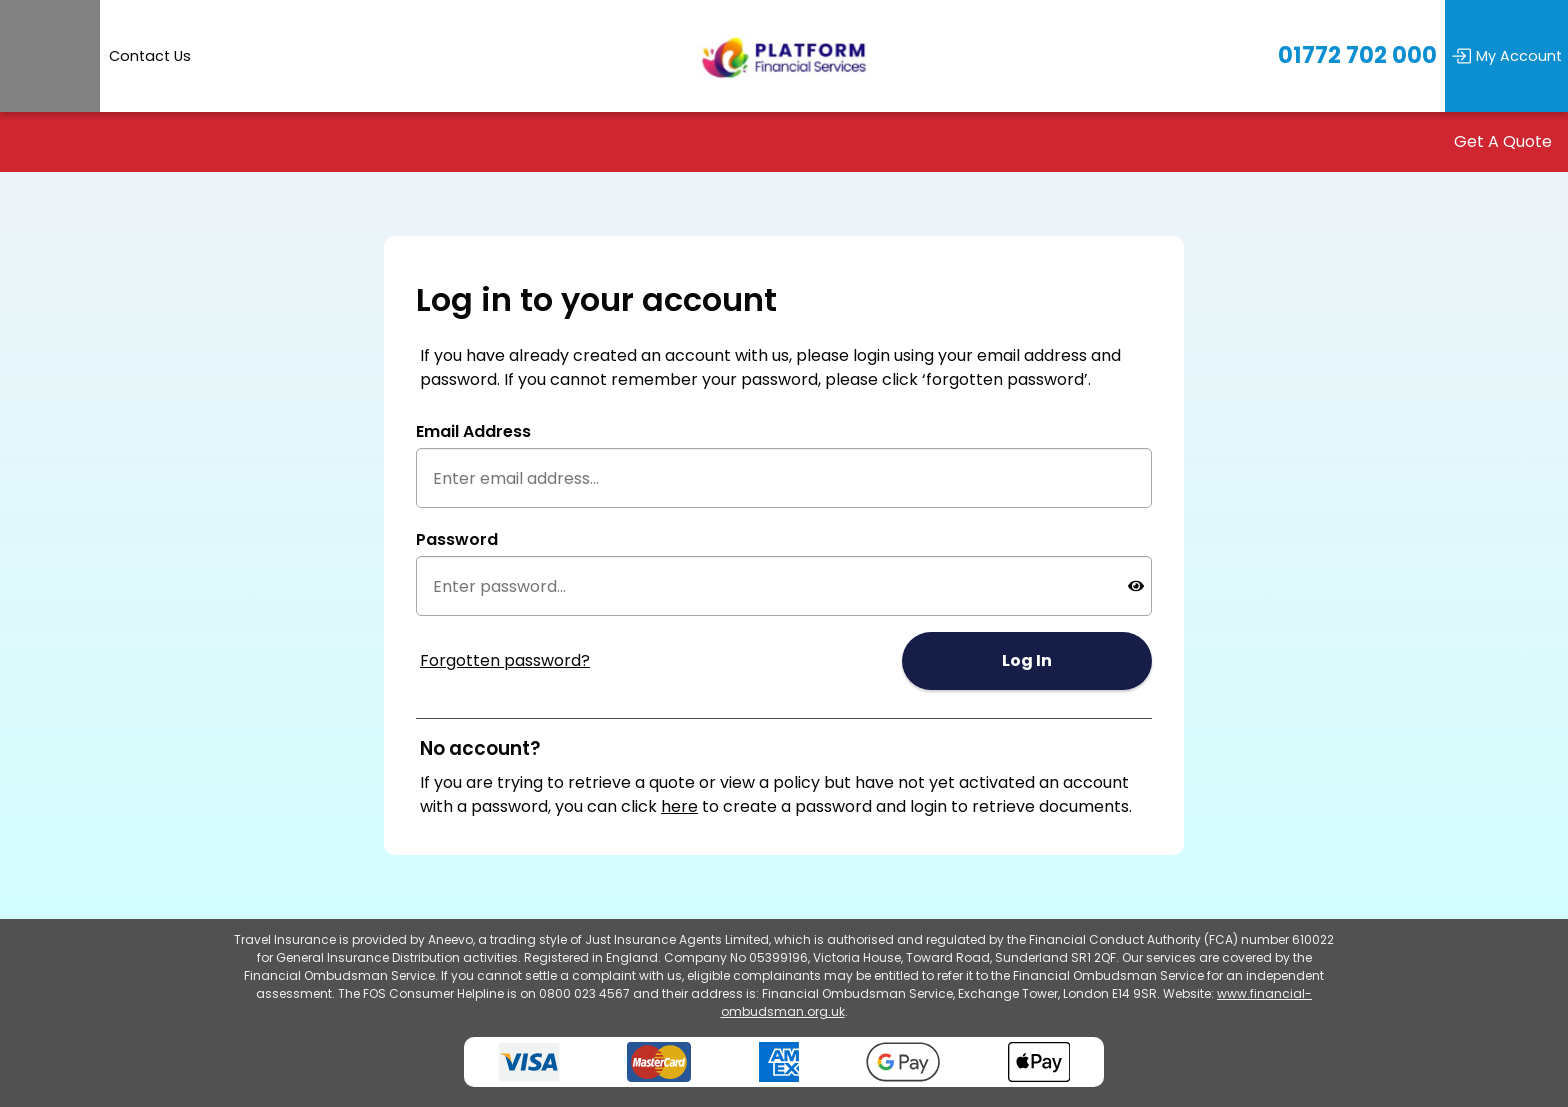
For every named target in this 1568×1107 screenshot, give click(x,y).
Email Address (473, 431)
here (679, 806)
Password (457, 539)
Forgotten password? (505, 660)
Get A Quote (1503, 142)
